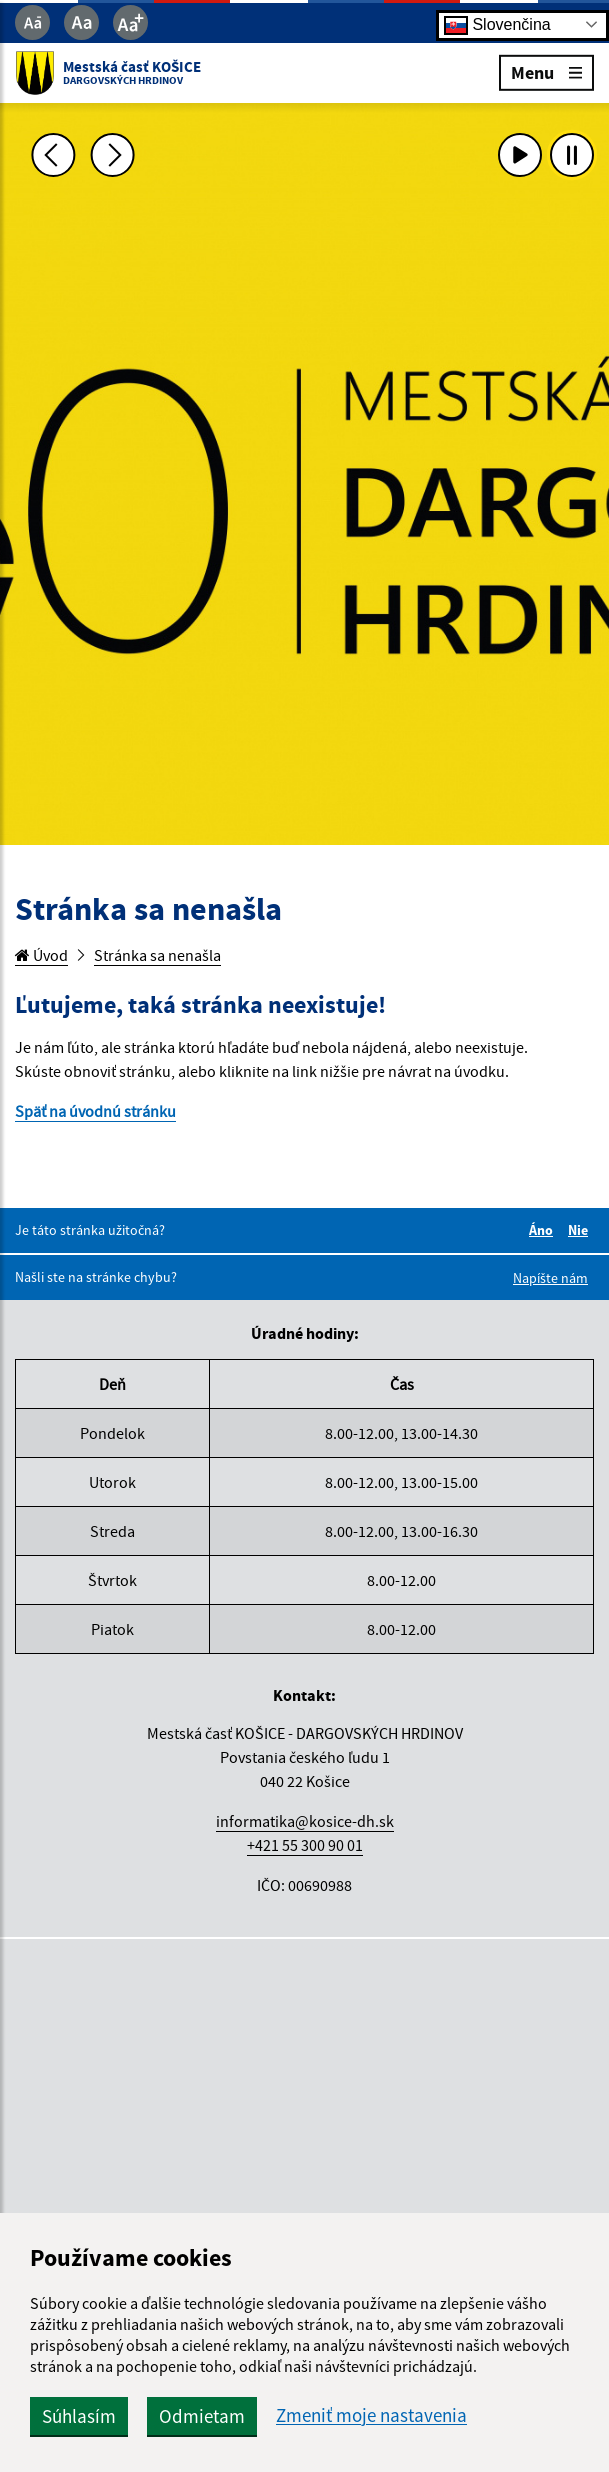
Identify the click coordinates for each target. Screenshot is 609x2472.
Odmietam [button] (202, 2416)
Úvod (41, 955)
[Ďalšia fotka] (113, 155)
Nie (581, 1230)
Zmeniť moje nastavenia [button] (371, 2415)
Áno (544, 1230)
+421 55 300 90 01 (305, 1845)
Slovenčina (497, 24)
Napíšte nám (550, 1278)
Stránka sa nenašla (157, 955)
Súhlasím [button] (79, 2416)
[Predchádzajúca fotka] (53, 155)
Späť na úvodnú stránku (95, 1111)
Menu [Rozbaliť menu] (546, 71)
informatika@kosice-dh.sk (305, 1821)
